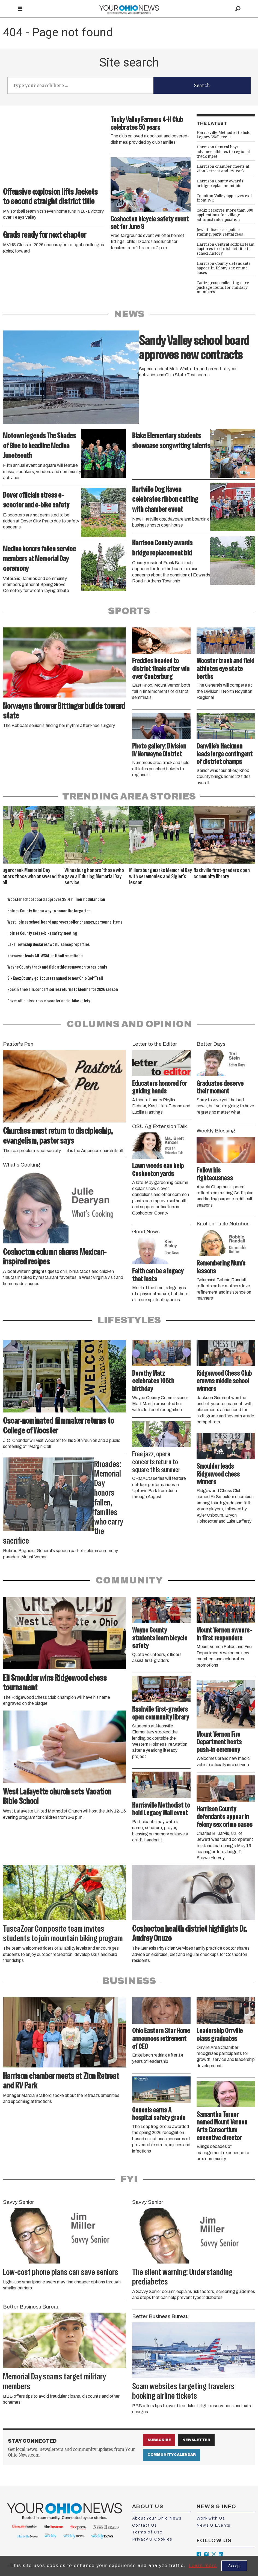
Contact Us (144, 2525)
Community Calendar (171, 2455)
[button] (251, 813)
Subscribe (159, 2440)
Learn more (203, 2565)
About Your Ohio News (157, 2518)
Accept (234, 2565)
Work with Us (211, 2518)
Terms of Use (147, 2532)
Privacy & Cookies (152, 2539)
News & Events (214, 2525)
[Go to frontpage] (129, 9)
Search (202, 85)
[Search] (238, 9)
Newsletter (196, 2440)
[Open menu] (20, 9)
